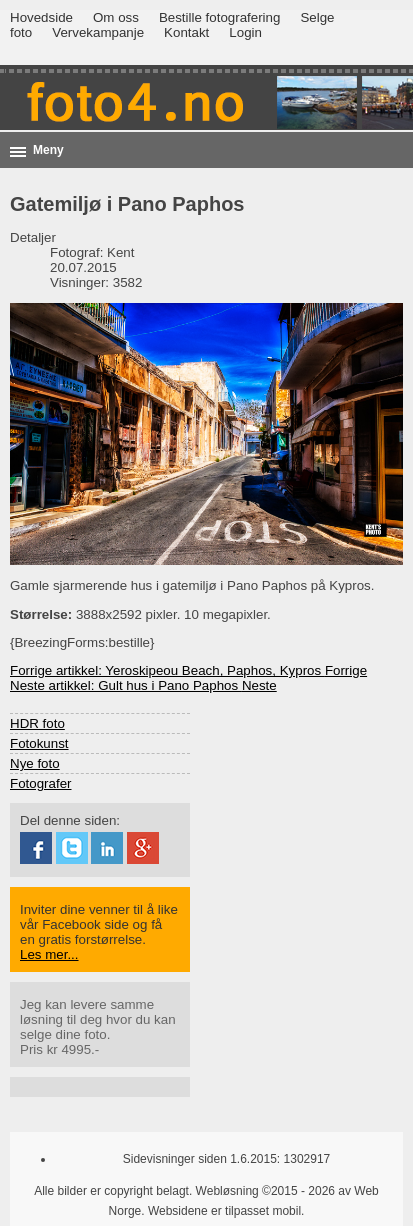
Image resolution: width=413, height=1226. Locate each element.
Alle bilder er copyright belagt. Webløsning (146, 1191)
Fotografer (41, 783)
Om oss (116, 17)
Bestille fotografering (220, 17)
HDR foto (37, 723)
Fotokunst (39, 743)
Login (245, 32)
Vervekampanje (98, 32)
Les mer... (49, 954)
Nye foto (35, 763)
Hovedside (41, 17)
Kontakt (186, 32)
